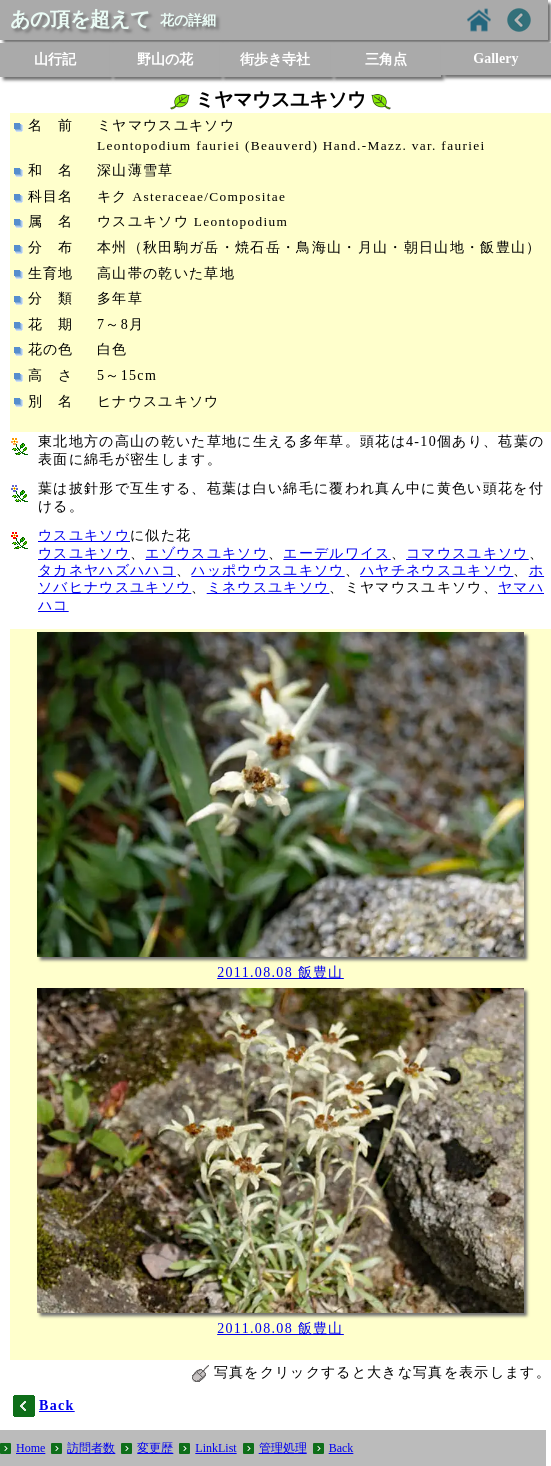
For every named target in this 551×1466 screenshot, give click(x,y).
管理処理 (283, 1448)
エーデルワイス (336, 553)
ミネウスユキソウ (268, 587)
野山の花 (165, 59)
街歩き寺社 (275, 59)
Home (30, 1448)
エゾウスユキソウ (206, 553)
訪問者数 (91, 1448)
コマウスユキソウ (467, 553)
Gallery (495, 58)
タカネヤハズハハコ (107, 570)
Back (341, 1448)
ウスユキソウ (84, 535)
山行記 (55, 59)
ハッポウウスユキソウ (267, 570)
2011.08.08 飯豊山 (280, 972)
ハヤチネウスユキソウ (436, 570)
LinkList (215, 1448)
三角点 (386, 59)
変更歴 (155, 1448)
